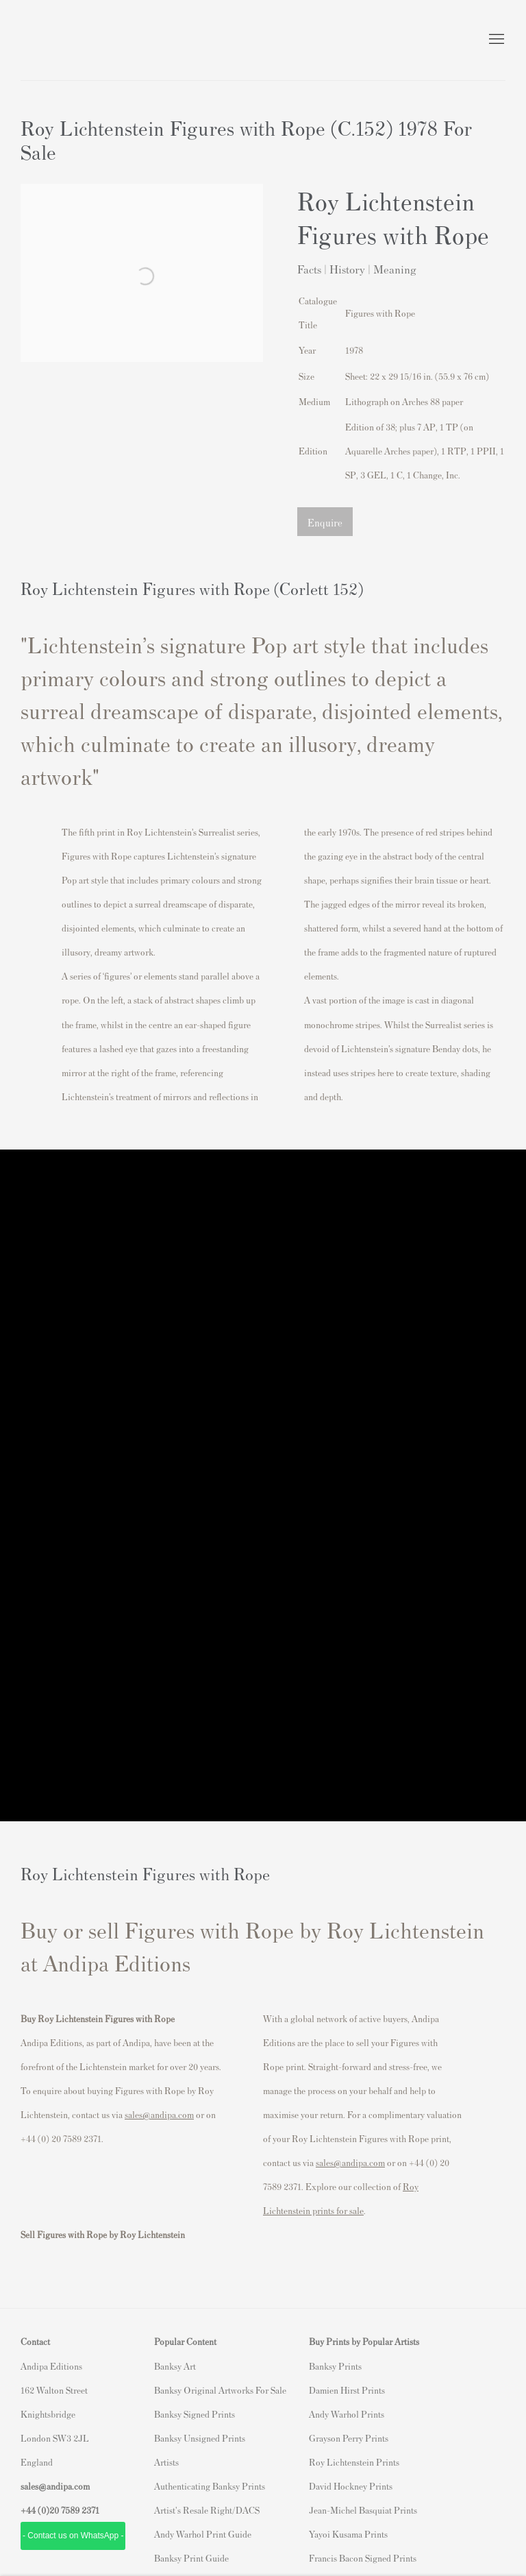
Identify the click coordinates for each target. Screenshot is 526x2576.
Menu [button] (495, 39)
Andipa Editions (68, 40)
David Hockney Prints (350, 2486)
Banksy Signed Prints (194, 2414)
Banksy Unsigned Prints (199, 2438)
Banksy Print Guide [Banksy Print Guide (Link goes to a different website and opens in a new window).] (191, 2558)
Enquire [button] (325, 521)
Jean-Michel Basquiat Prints (363, 2510)
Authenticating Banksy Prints (209, 2486)
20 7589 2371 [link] (74, 2510)
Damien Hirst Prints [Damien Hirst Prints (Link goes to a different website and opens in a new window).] (347, 2390)
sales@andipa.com (159, 2114)
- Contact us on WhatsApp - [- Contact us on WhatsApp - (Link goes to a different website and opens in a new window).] (73, 2535)
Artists (166, 2462)
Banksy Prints (335, 2366)
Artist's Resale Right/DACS (207, 2510)
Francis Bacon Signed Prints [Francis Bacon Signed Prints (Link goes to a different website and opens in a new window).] (362, 2558)
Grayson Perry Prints (348, 2438)
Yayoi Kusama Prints (348, 2534)
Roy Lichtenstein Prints (354, 2462)
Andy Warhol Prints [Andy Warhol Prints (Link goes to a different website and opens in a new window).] (346, 2414)
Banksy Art (175, 2366)
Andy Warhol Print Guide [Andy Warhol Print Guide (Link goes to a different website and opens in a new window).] (202, 2534)
